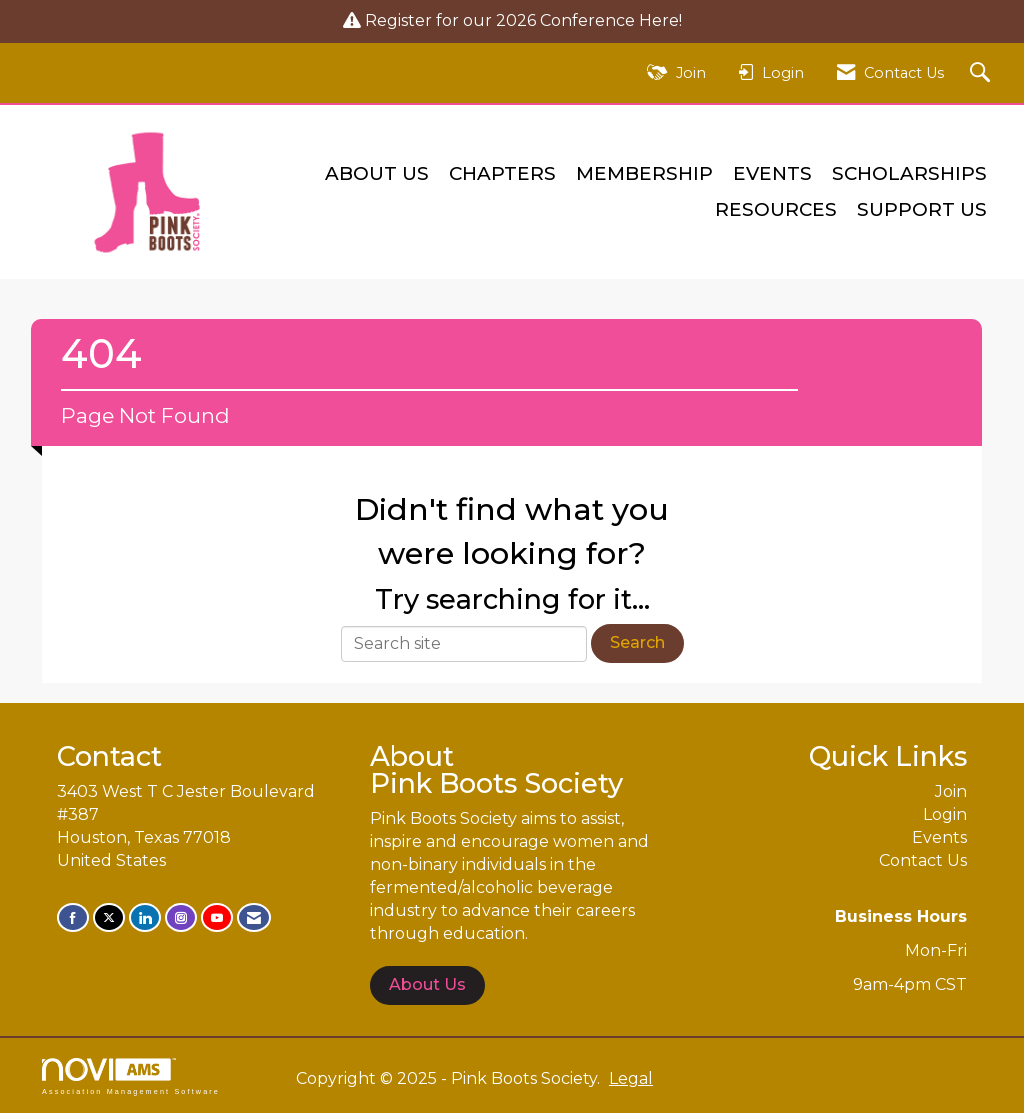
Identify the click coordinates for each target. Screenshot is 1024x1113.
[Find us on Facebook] (73, 917)
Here (659, 20)
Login (945, 814)
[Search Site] (982, 73)
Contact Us (923, 860)
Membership (644, 173)
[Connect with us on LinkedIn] (145, 917)
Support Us (922, 209)
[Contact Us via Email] (254, 917)
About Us (377, 173)
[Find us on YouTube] (217, 917)
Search (637, 642)
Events (772, 173)
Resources (776, 209)
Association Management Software (131, 1076)
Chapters (502, 173)
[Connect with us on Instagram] (181, 917)
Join (951, 791)
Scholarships (909, 173)
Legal (631, 1078)
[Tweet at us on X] (109, 917)
